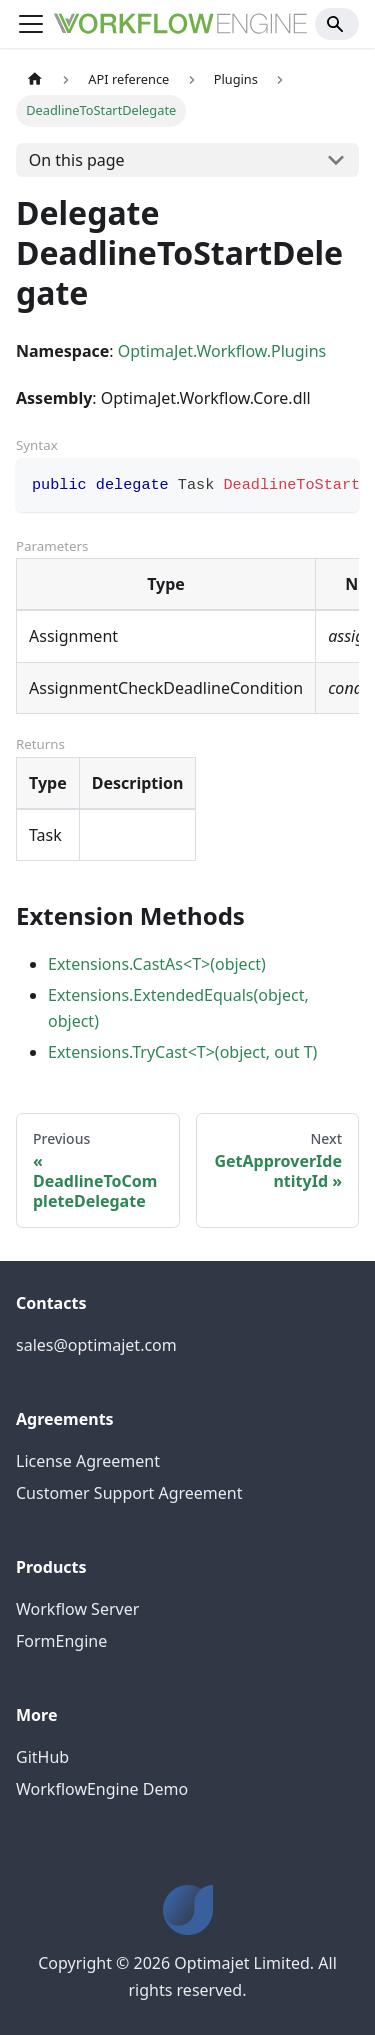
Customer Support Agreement (129, 1493)
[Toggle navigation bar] (31, 24)
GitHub (42, 1757)
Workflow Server (77, 1609)
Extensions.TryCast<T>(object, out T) (182, 1052)
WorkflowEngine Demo (102, 1789)
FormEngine (61, 1641)
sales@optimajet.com (96, 1345)
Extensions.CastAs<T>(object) (157, 964)
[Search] (337, 24)
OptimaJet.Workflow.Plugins (222, 351)
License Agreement (88, 1461)
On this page (77, 160)
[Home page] (35, 79)
